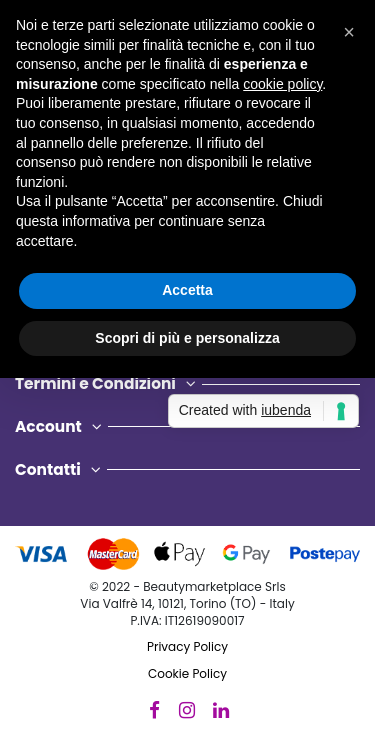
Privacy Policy (187, 646)
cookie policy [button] (282, 84)
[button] (349, 32)
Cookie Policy (187, 673)
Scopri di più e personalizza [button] (187, 338)
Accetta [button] (187, 290)
